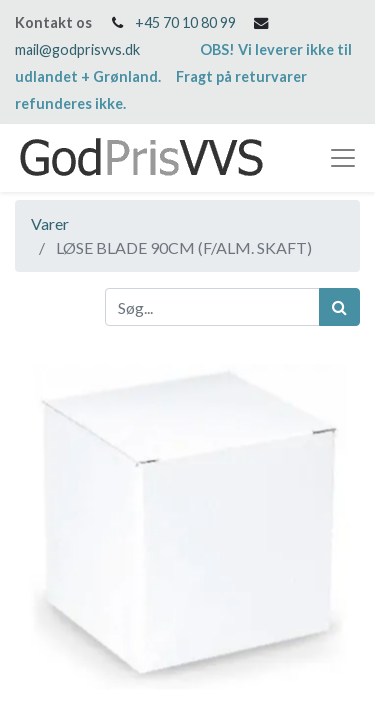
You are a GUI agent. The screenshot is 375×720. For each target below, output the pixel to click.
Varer (50, 223)
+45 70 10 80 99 (185, 22)
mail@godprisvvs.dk (77, 49)
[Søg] (339, 307)
